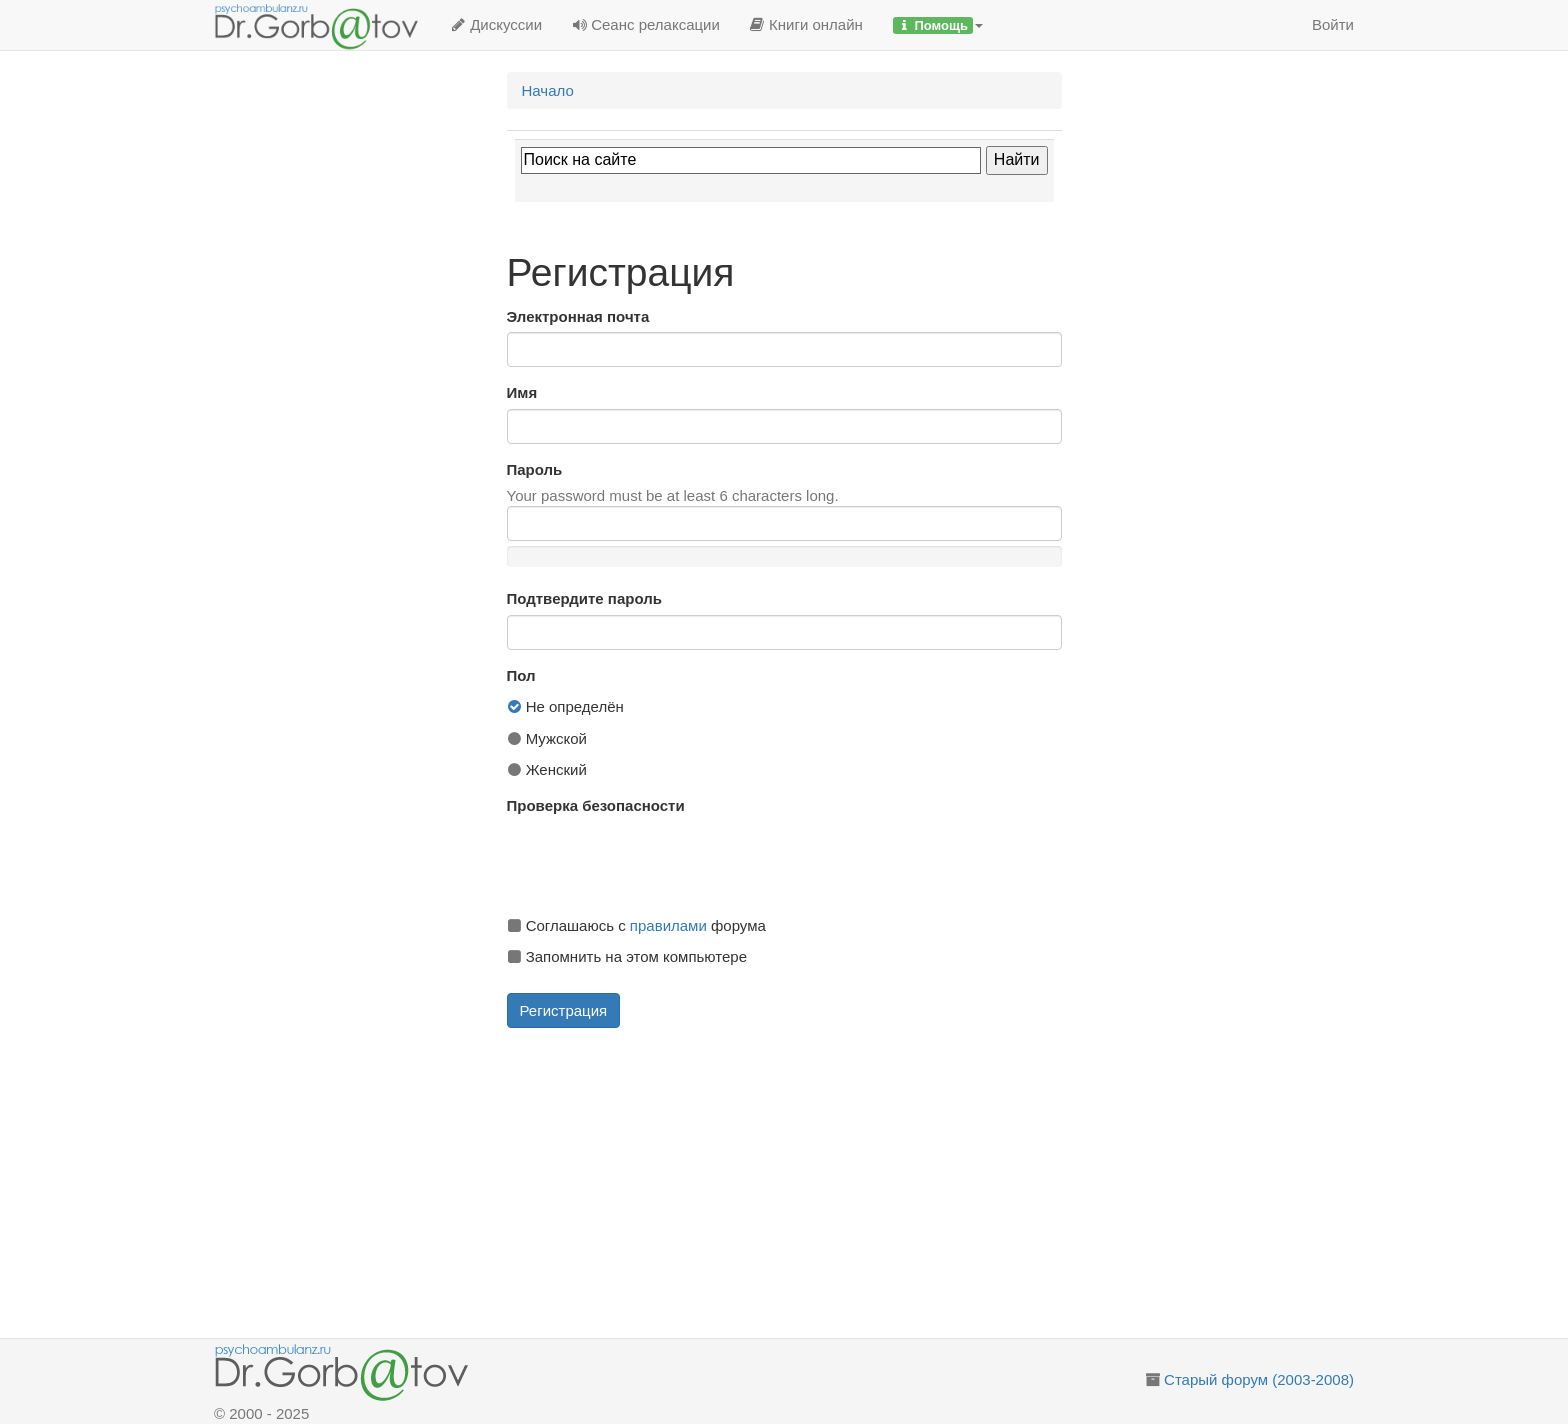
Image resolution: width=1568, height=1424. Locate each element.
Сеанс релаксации (646, 24)
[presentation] (659, 861)
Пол (521, 675)
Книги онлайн (806, 24)
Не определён (565, 706)
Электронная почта (578, 316)
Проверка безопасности (596, 805)
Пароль (535, 469)
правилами (668, 925)
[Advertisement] (807, 1183)
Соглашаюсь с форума (636, 925)
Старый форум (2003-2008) (1259, 1379)
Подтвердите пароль (584, 598)
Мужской (547, 738)
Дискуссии (496, 24)
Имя (522, 392)
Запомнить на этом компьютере (627, 956)
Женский (547, 769)
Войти (1333, 24)
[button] (938, 25)
